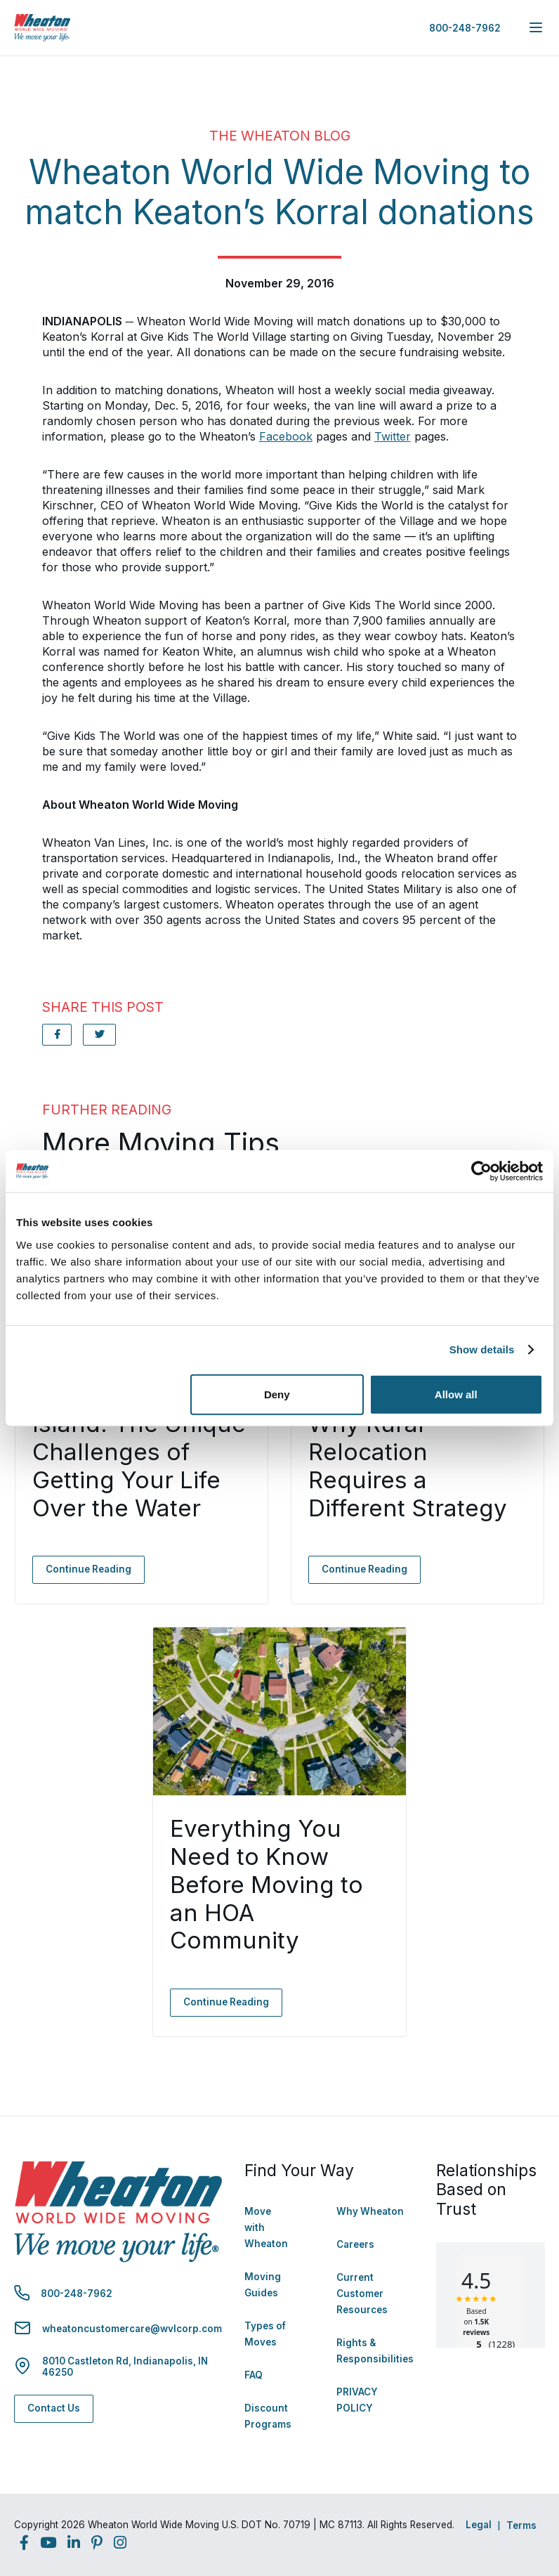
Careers (355, 2244)
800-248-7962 (465, 28)
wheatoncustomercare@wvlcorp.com (132, 2328)
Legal (479, 2524)
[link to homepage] (42, 27)
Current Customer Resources (362, 2293)
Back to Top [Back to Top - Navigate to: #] (510, 2491)
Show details (482, 1349)
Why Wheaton (370, 2211)
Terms (521, 2525)
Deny (277, 1394)
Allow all (456, 1394)
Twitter (392, 436)
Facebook (286, 436)
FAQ (253, 2375)
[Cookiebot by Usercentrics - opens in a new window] (481, 1171)
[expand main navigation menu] (536, 27)
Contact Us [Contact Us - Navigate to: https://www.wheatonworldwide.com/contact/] (53, 2408)
